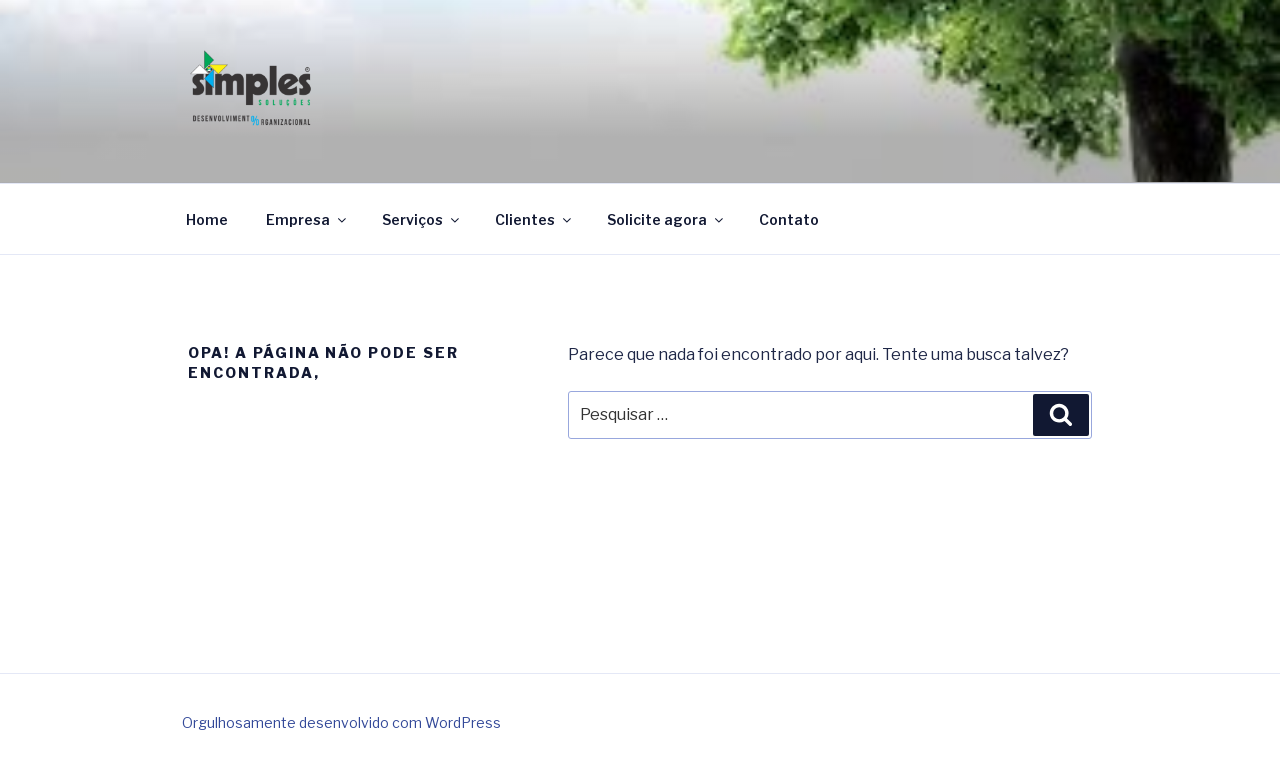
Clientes (534, 219)
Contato (789, 219)
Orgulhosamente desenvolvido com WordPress (341, 722)
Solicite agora (666, 219)
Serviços (422, 219)
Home (207, 219)
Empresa (307, 219)
